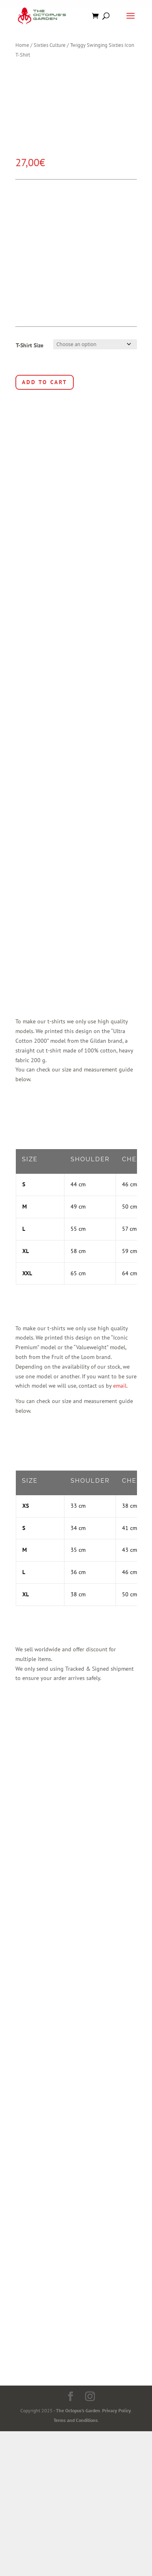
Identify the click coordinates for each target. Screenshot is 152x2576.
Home (22, 45)
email (119, 1395)
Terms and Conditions (76, 2430)
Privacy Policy (116, 2420)
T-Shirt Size (29, 345)
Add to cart (44, 382)
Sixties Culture (50, 45)
